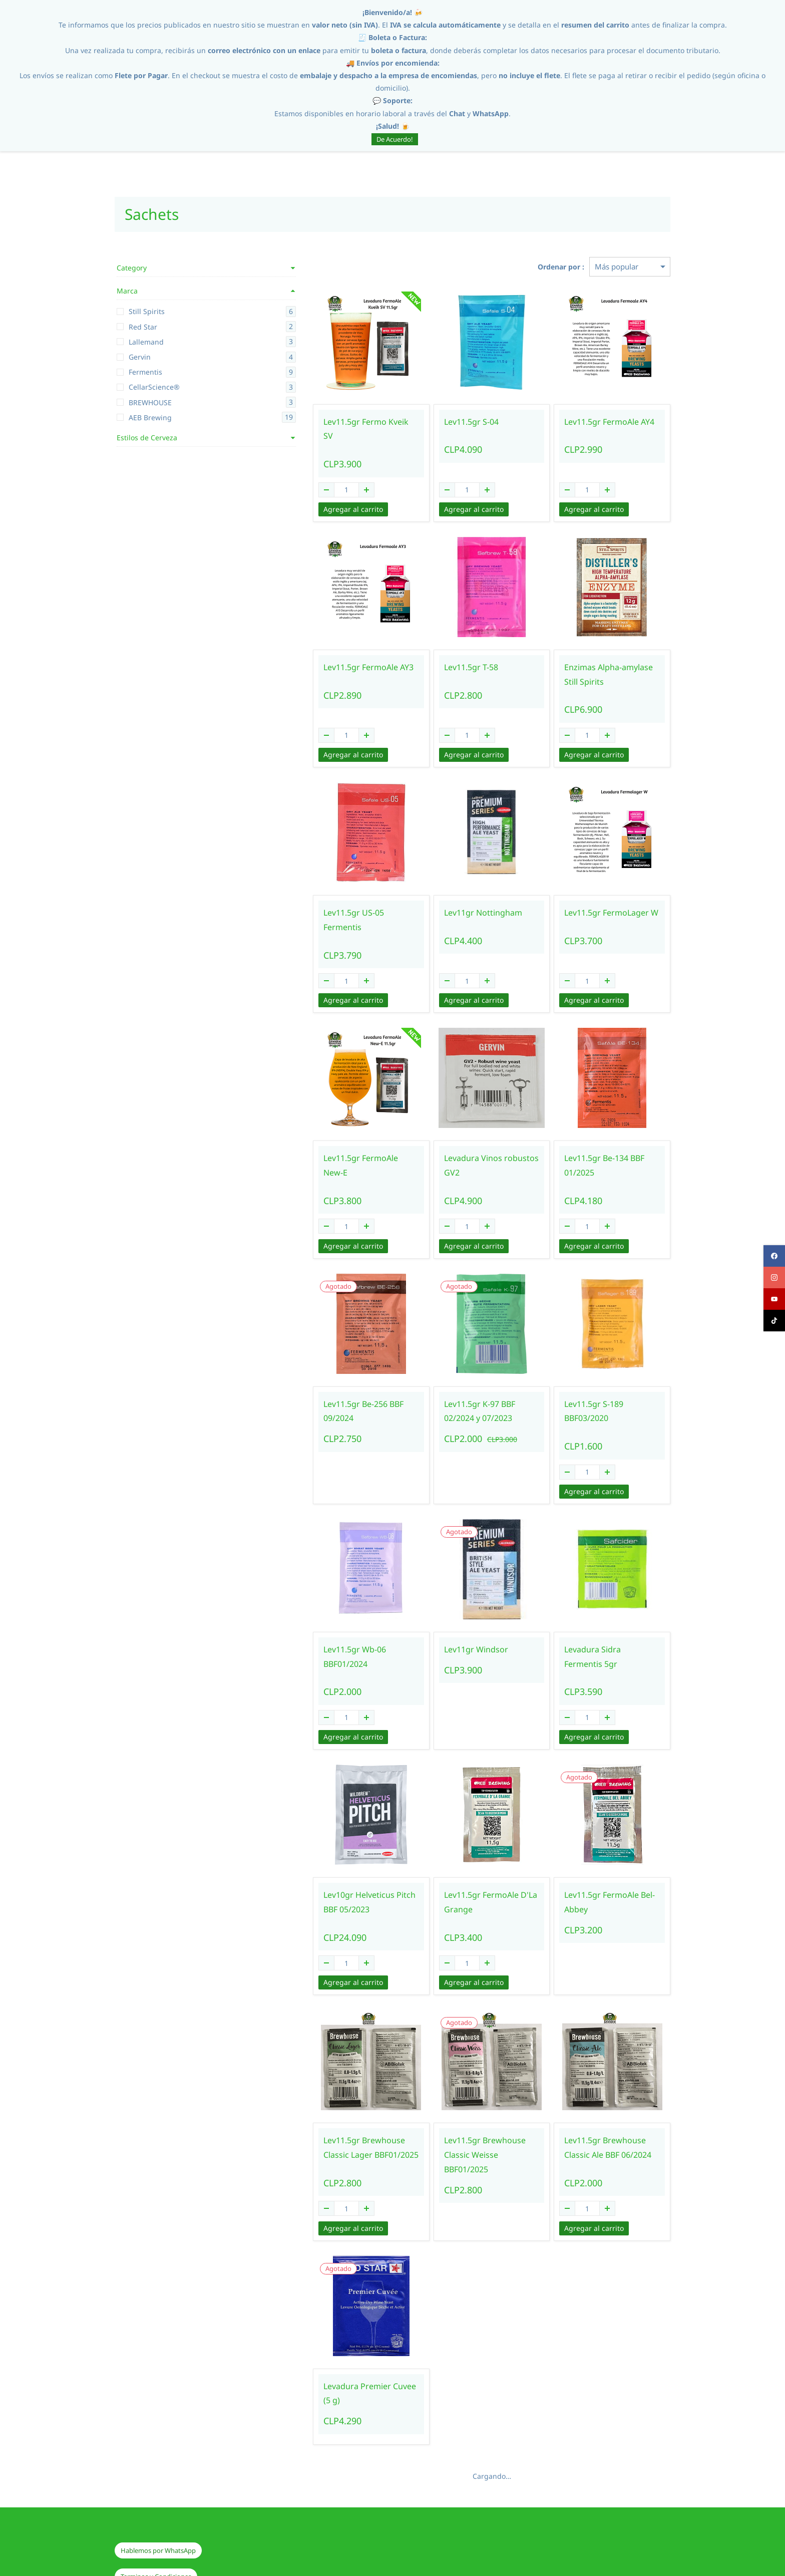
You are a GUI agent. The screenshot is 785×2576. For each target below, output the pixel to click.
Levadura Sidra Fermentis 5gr (596, 1613)
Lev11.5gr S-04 (439, 422)
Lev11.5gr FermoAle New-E (325, 1129)
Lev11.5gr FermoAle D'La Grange (458, 1859)
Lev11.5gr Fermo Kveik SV (323, 422)
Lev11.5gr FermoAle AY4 (593, 422)
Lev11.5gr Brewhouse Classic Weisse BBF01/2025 (466, 2105)
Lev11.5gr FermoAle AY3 (320, 653)
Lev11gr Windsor (444, 1606)
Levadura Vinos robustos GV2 (459, 1137)
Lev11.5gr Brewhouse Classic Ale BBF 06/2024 (602, 2105)
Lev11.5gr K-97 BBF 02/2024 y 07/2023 (466, 1382)
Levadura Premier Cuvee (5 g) (330, 2343)
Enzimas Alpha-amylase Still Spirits (600, 660)
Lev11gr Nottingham (451, 898)
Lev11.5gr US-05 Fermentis (325, 898)
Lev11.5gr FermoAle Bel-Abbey (593, 1859)
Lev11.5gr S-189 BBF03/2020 (600, 1375)
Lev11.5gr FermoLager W (595, 898)
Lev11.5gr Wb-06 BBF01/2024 (329, 1606)
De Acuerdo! (394, 139)
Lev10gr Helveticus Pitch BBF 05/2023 (329, 1859)
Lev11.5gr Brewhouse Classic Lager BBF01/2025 (329, 2105)
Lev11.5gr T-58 (439, 653)
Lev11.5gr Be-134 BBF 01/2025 (588, 1137)
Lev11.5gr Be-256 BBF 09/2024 (315, 1382)
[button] (158, 2493)
